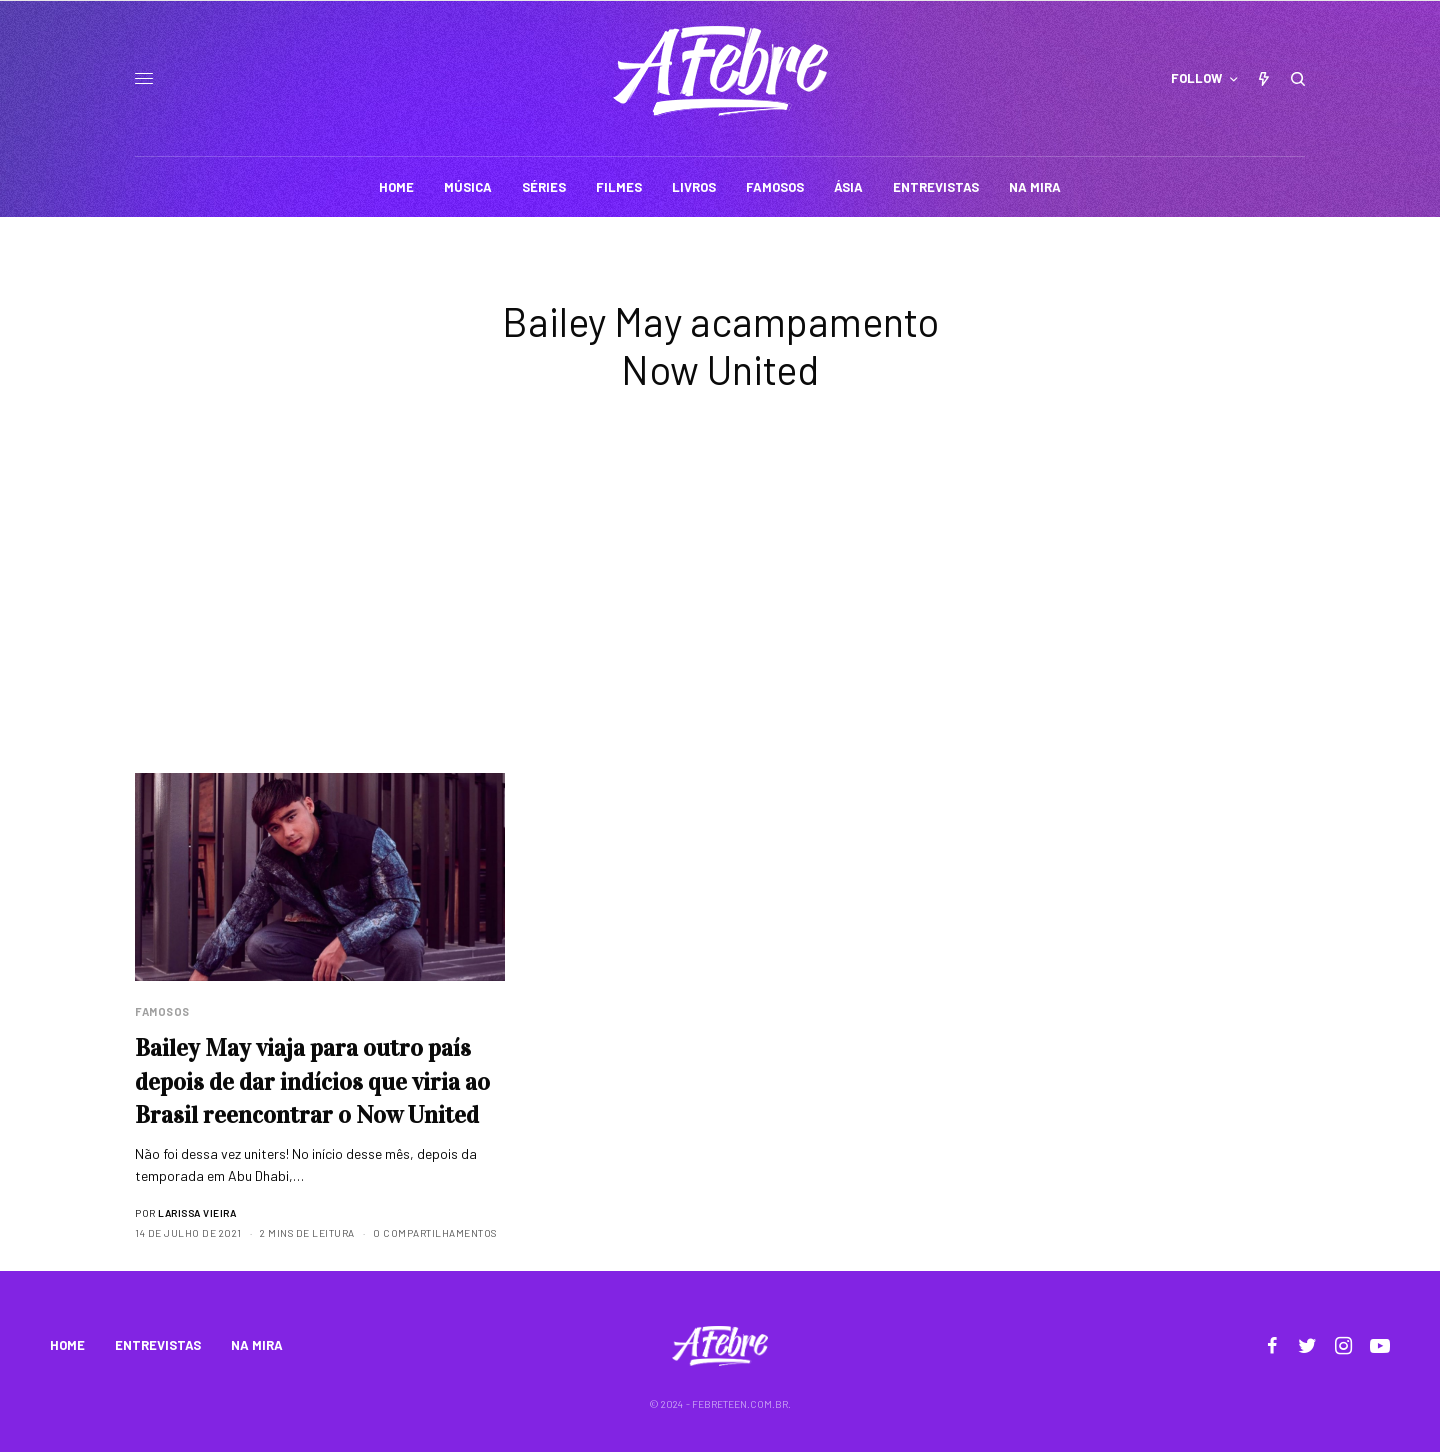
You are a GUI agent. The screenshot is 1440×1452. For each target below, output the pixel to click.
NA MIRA (257, 1345)
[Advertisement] (720, 623)
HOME (67, 1345)
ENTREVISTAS (158, 1345)
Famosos (162, 1011)
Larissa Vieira (197, 1213)
